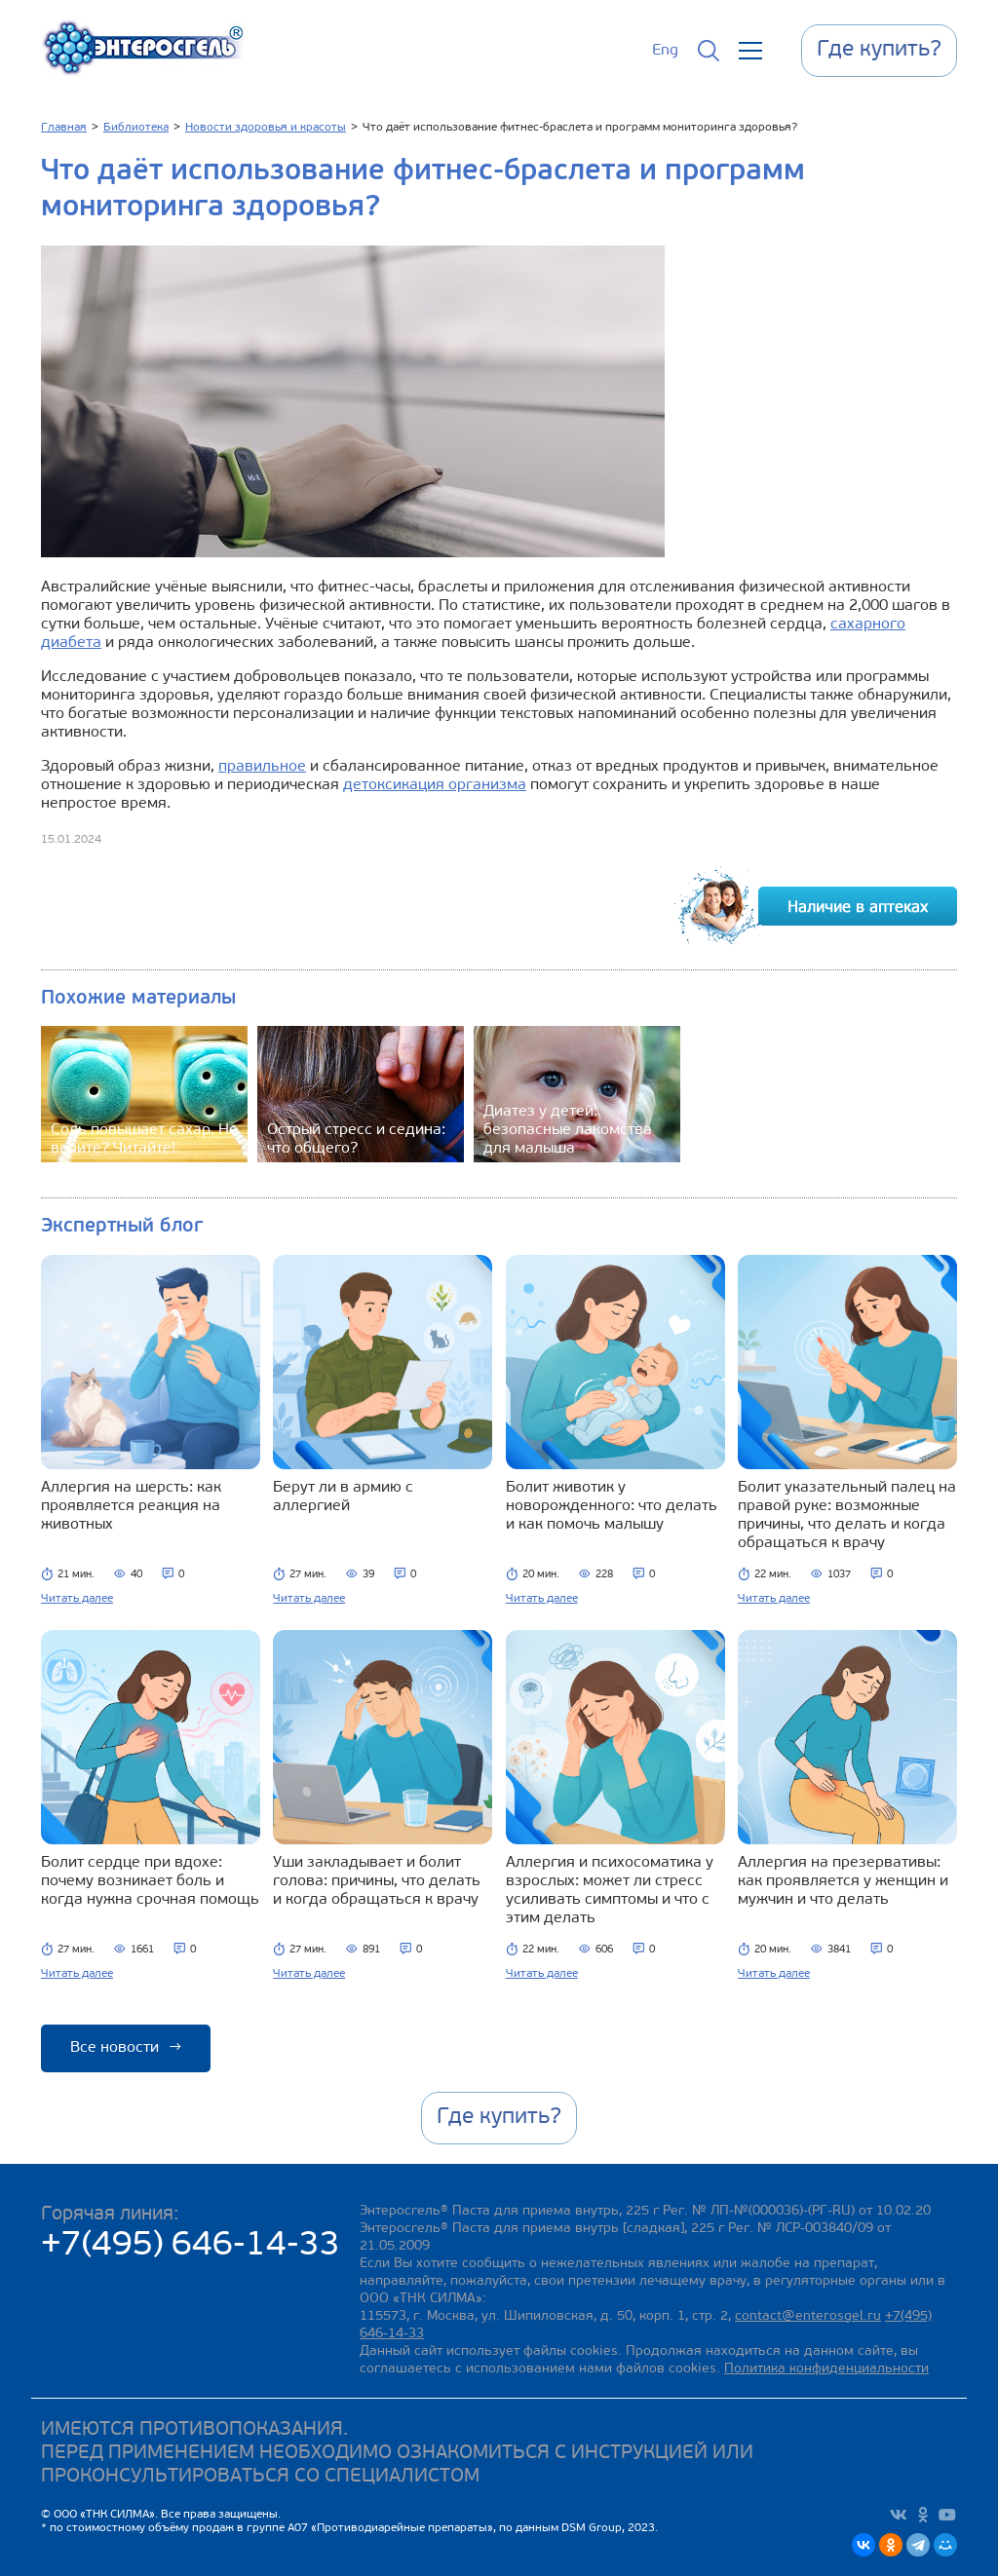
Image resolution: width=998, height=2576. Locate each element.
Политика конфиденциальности (826, 2369)
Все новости (125, 2048)
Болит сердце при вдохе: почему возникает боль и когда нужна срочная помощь (150, 1881)
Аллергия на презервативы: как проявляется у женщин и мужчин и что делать (843, 1881)
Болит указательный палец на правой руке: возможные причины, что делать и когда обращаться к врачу (847, 1515)
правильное (262, 767)
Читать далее (77, 1599)
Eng (665, 50)
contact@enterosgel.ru (808, 2316)
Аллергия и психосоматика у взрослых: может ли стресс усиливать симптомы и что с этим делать (609, 1890)
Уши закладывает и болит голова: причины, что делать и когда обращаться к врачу (376, 1881)
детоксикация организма (434, 785)
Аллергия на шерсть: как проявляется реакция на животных (131, 1506)
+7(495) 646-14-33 (190, 2246)
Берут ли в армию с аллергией (343, 1497)
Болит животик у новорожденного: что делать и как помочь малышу (611, 1506)
